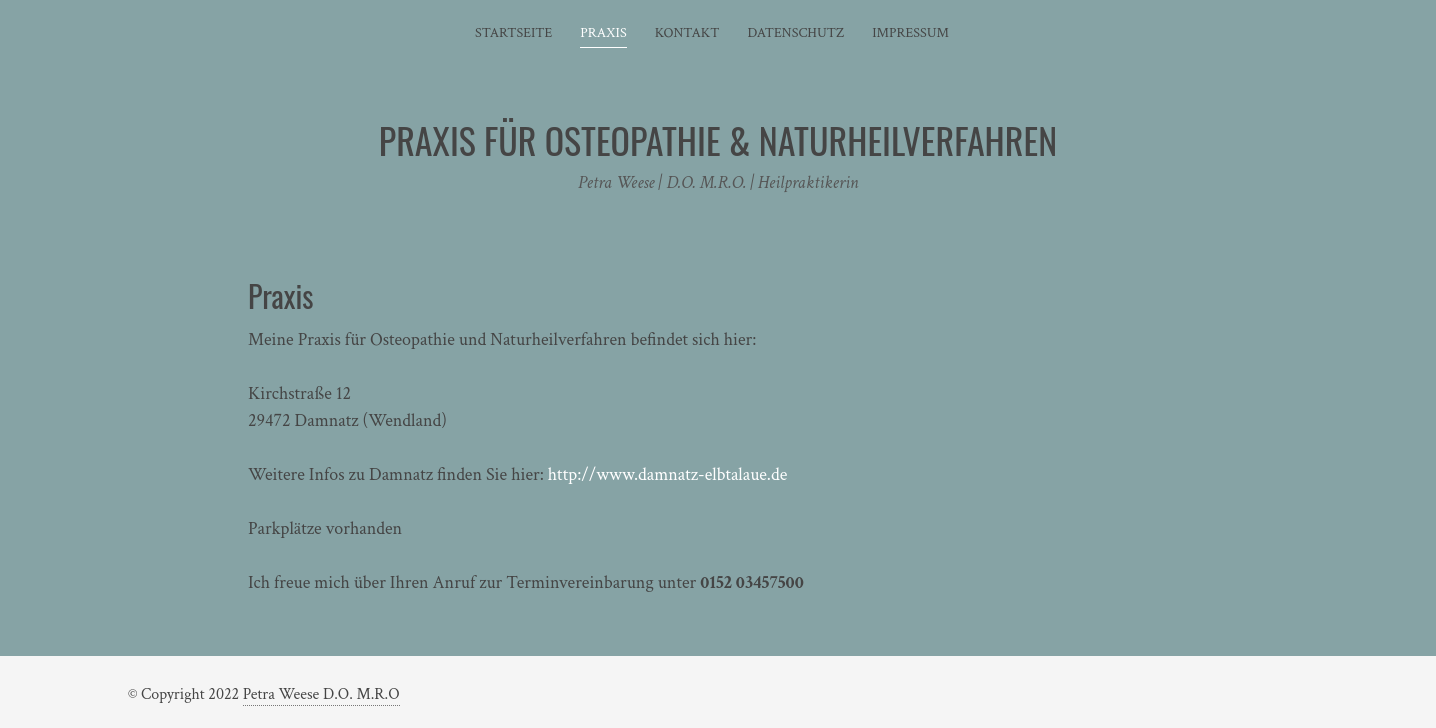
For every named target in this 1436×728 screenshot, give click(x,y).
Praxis (603, 33)
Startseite (513, 33)
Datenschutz (795, 33)
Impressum (910, 33)
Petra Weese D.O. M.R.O (321, 694)
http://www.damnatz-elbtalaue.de (667, 474)
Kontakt (687, 33)
